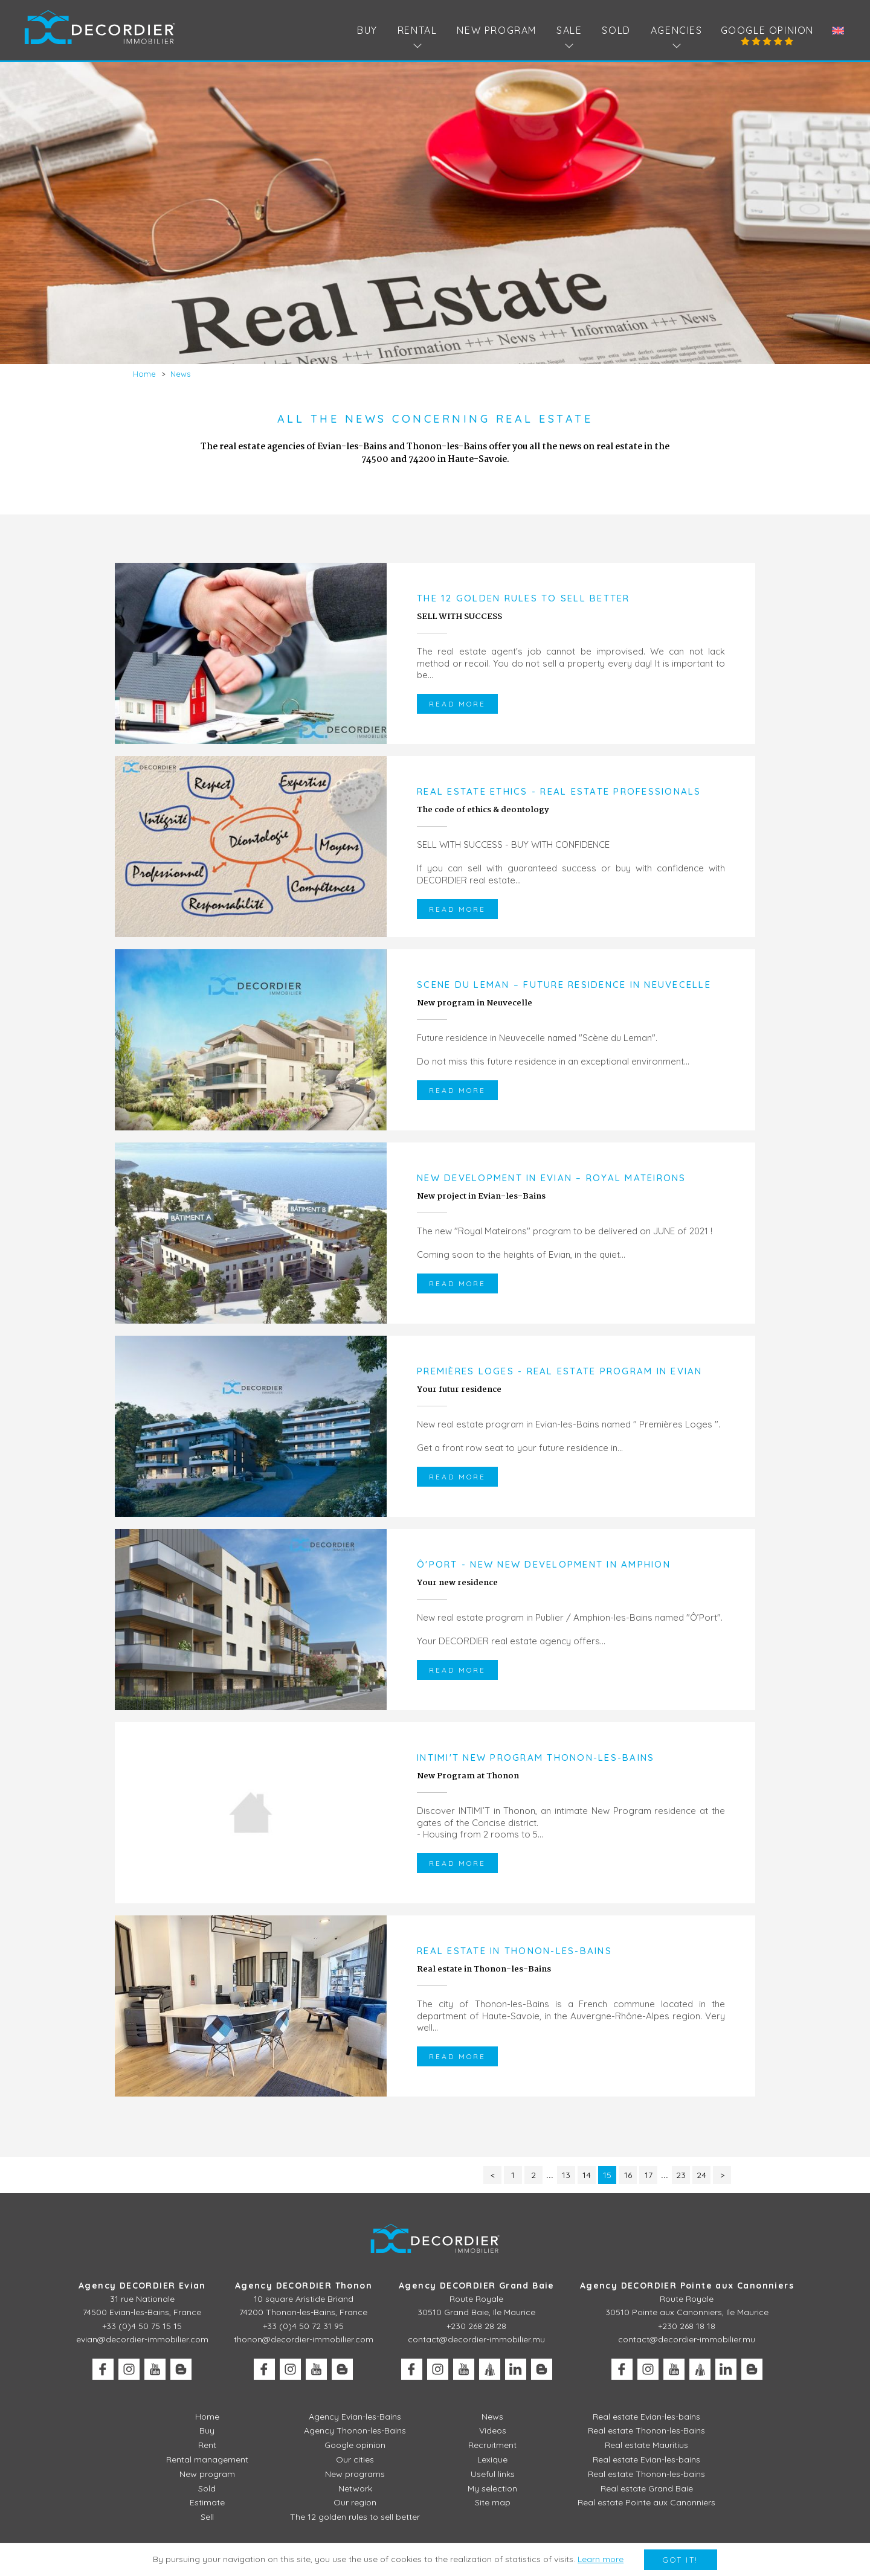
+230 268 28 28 (476, 2326)
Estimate (207, 2502)
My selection (492, 2488)
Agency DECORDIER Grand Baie (477, 2285)
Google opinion (767, 30)
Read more (457, 703)
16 (628, 2175)
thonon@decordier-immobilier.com (303, 2339)
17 (648, 2175)
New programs (355, 2474)
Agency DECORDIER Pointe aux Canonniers (687, 2285)
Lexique (492, 2459)
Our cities (355, 2459)
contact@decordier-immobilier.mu (476, 2339)
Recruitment (492, 2445)
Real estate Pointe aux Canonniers (646, 2502)
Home (207, 2416)
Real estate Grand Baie (647, 2488)
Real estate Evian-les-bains (646, 2416)
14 (586, 2175)
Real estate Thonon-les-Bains (646, 2430)
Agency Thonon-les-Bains (355, 2430)
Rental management (207, 2459)
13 (566, 2175)
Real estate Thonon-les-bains (646, 2474)
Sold (616, 30)
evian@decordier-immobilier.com (142, 2339)
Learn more (601, 2559)
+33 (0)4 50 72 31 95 (303, 2326)
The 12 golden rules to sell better (355, 2516)
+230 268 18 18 (686, 2326)
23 (681, 2175)
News (492, 2416)
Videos (492, 2430)
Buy (367, 30)
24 (701, 2175)
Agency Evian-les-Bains (355, 2416)
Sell (207, 2516)
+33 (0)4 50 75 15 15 (142, 2326)
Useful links (493, 2474)
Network (355, 2488)
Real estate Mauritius (646, 2445)
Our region (355, 2502)
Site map (493, 2502)
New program (496, 30)
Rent (207, 2445)
